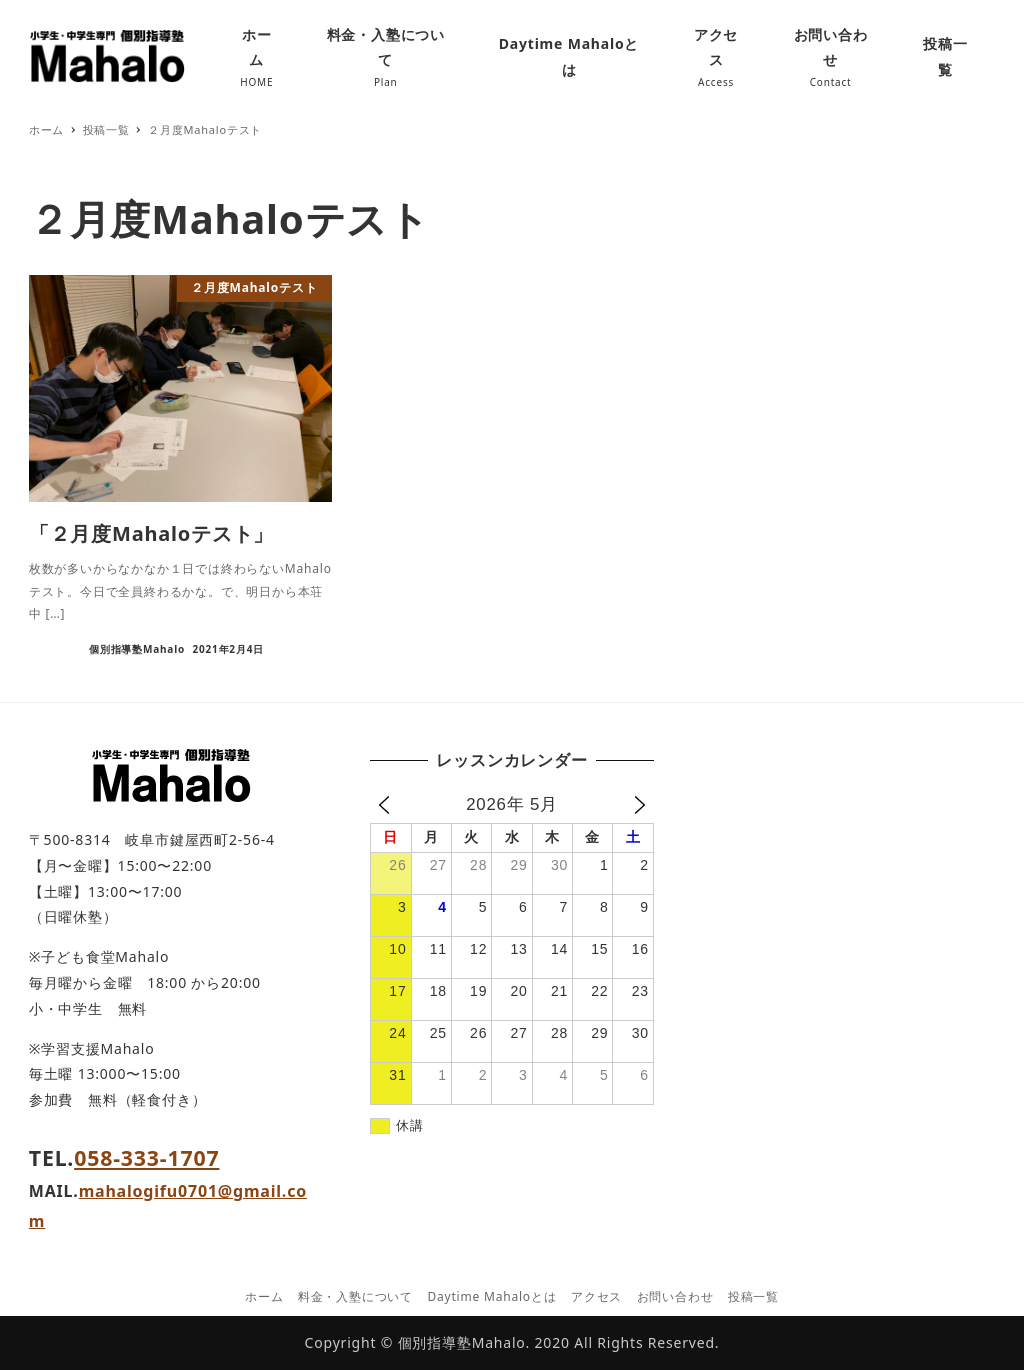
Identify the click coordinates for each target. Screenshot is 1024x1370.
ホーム (264, 1296)
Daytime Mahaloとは (491, 1296)
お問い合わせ (675, 1296)
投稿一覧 (753, 1296)
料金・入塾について (355, 1296)
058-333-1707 (146, 1157)
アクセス (596, 1296)
